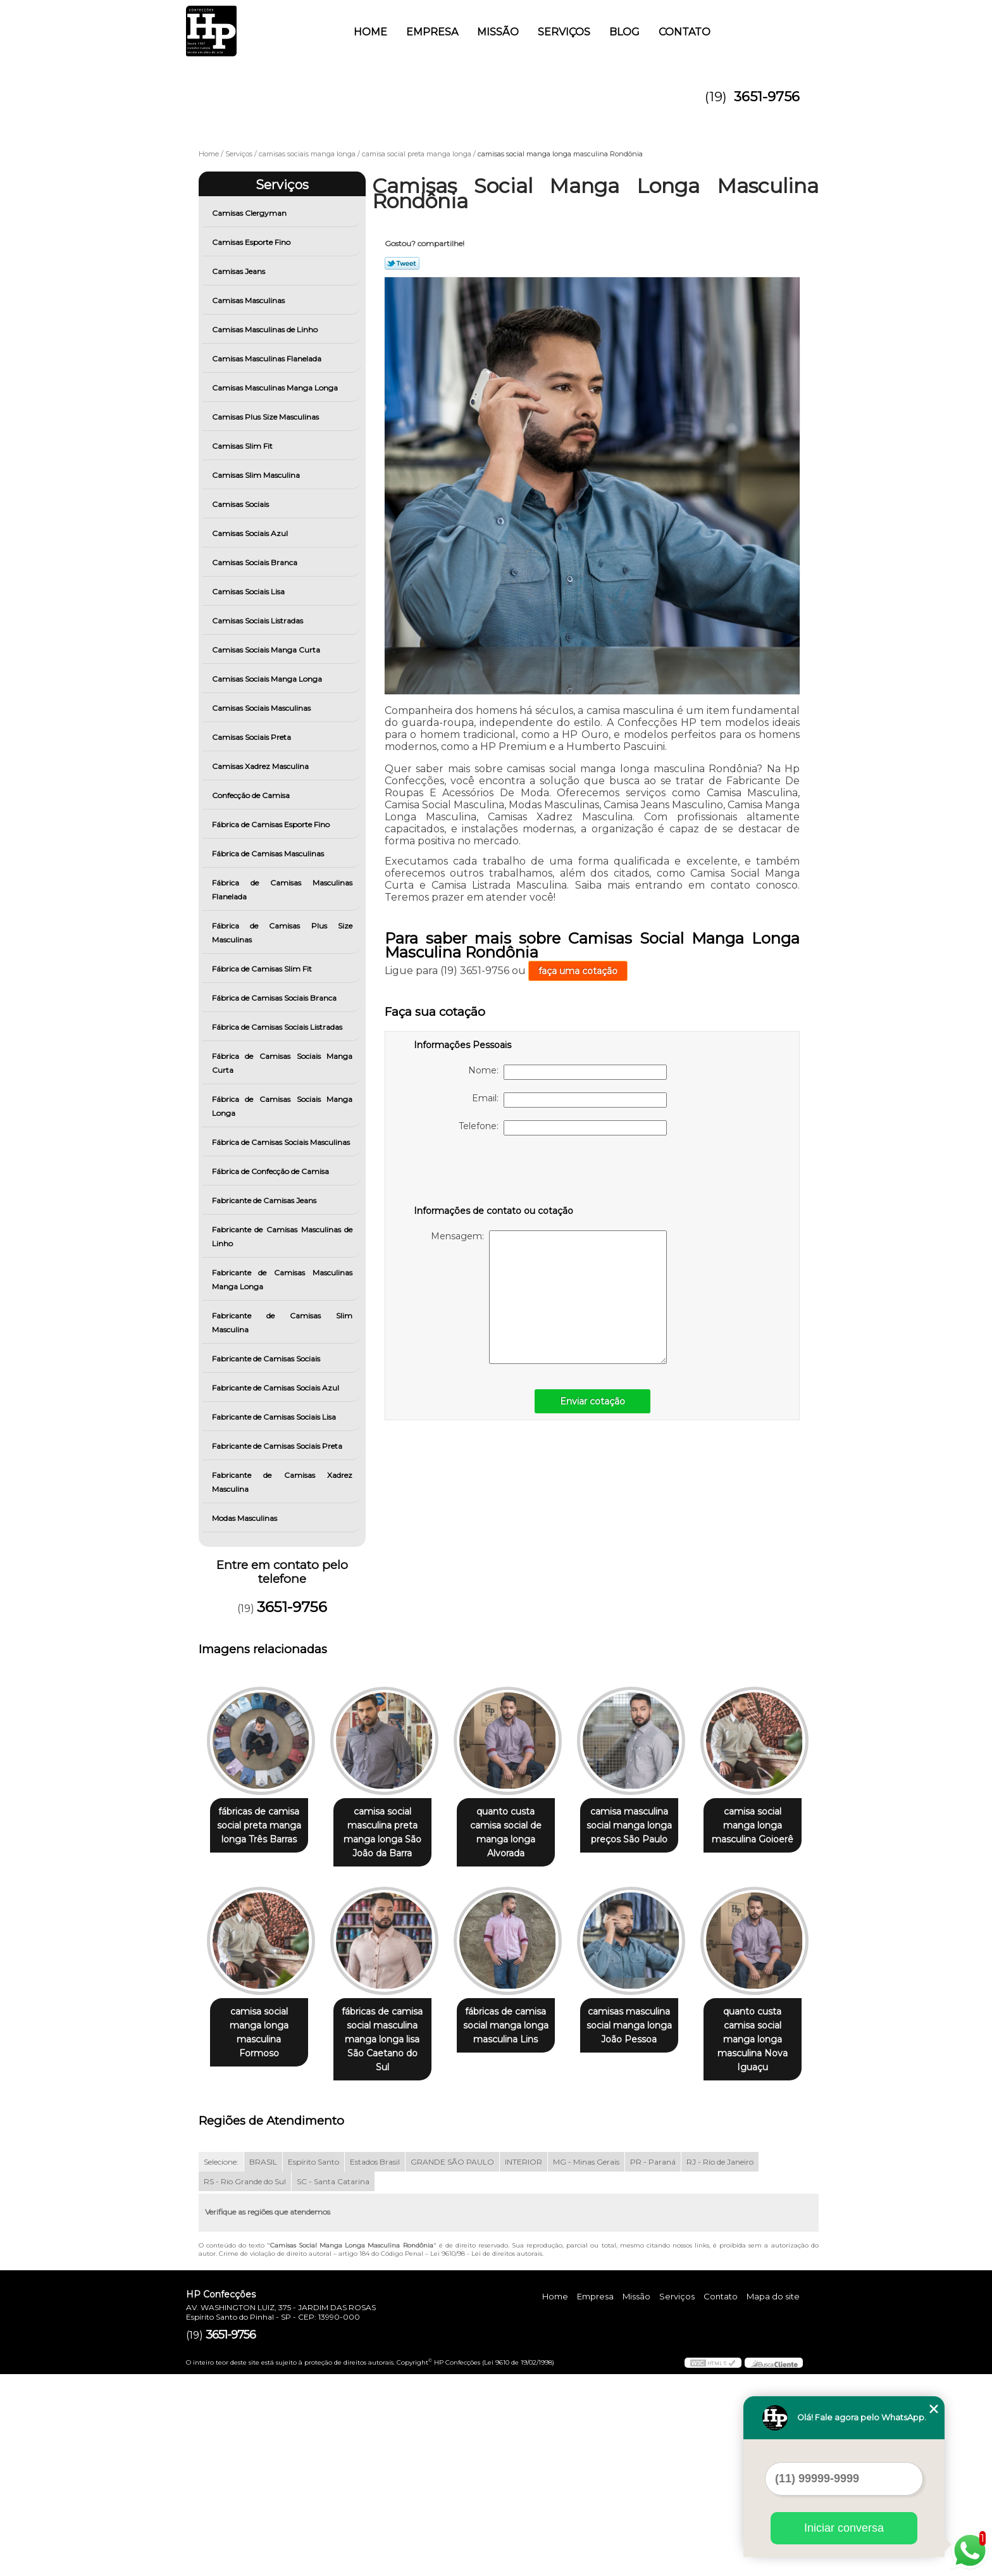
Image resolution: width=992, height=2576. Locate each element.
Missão (498, 32)
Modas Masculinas (245, 1518)
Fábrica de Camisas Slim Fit (263, 968)
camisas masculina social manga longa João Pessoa (261, 2227)
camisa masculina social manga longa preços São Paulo (647, 1826)
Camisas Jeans (239, 271)
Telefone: (563, 1127)
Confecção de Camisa (252, 795)
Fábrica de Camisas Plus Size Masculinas (282, 932)
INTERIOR (523, 2363)
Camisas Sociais (241, 504)
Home (370, 32)
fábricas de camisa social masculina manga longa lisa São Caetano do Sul (518, 2033)
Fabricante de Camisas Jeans (265, 1200)
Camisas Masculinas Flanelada (267, 358)
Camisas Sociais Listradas (258, 620)
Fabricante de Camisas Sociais (267, 1358)
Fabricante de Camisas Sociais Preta (278, 1446)
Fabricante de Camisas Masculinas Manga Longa (282, 1279)
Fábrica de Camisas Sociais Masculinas (282, 1142)
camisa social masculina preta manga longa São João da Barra (390, 1833)
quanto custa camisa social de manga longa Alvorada (518, 1833)
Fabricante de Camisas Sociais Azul (276, 1387)
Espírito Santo (313, 2363)
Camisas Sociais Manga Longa (268, 679)
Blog (624, 32)
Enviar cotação (592, 1401)
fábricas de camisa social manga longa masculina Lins (647, 2026)
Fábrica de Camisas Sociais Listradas (278, 1027)
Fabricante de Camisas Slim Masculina (282, 1322)
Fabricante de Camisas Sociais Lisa (275, 1417)
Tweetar (402, 263)
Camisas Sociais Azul (251, 533)
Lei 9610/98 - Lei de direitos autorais (486, 2455)
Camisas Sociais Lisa (249, 591)
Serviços (564, 32)
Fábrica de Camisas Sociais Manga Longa (282, 1106)
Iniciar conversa (844, 2528)
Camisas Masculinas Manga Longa (276, 387)
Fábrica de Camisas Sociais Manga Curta (282, 1063)
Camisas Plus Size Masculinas (266, 417)
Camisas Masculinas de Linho (265, 329)
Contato (684, 32)
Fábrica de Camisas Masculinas (269, 853)
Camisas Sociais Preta (252, 737)
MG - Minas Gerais (586, 2363)
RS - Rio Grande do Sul (245, 2383)
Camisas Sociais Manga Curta (267, 649)
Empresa (432, 32)
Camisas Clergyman (250, 213)
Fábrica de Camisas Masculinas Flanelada (282, 889)
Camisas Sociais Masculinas (262, 708)
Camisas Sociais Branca (255, 562)
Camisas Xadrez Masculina (261, 766)
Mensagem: (549, 1297)
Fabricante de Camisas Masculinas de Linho (282, 1236)
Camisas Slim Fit (243, 446)
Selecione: (221, 2363)
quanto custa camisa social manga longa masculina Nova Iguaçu (390, 2241)
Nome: (567, 1072)
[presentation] (494, 1172)
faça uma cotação (577, 971)
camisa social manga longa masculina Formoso (390, 2026)
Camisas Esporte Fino (252, 242)
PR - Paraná (653, 2363)
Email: (569, 1100)
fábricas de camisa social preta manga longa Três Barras (262, 1826)
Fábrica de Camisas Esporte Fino (272, 824)
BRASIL (263, 2363)
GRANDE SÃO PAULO (452, 2363)
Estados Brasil (375, 2363)
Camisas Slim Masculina (257, 475)
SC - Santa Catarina (333, 2383)
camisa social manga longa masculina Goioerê (261, 2026)
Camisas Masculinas (249, 300)
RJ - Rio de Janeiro (719, 2363)
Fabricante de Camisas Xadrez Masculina (282, 1482)
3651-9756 (767, 96)
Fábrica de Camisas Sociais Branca (275, 998)
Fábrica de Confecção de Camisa (271, 1171)
